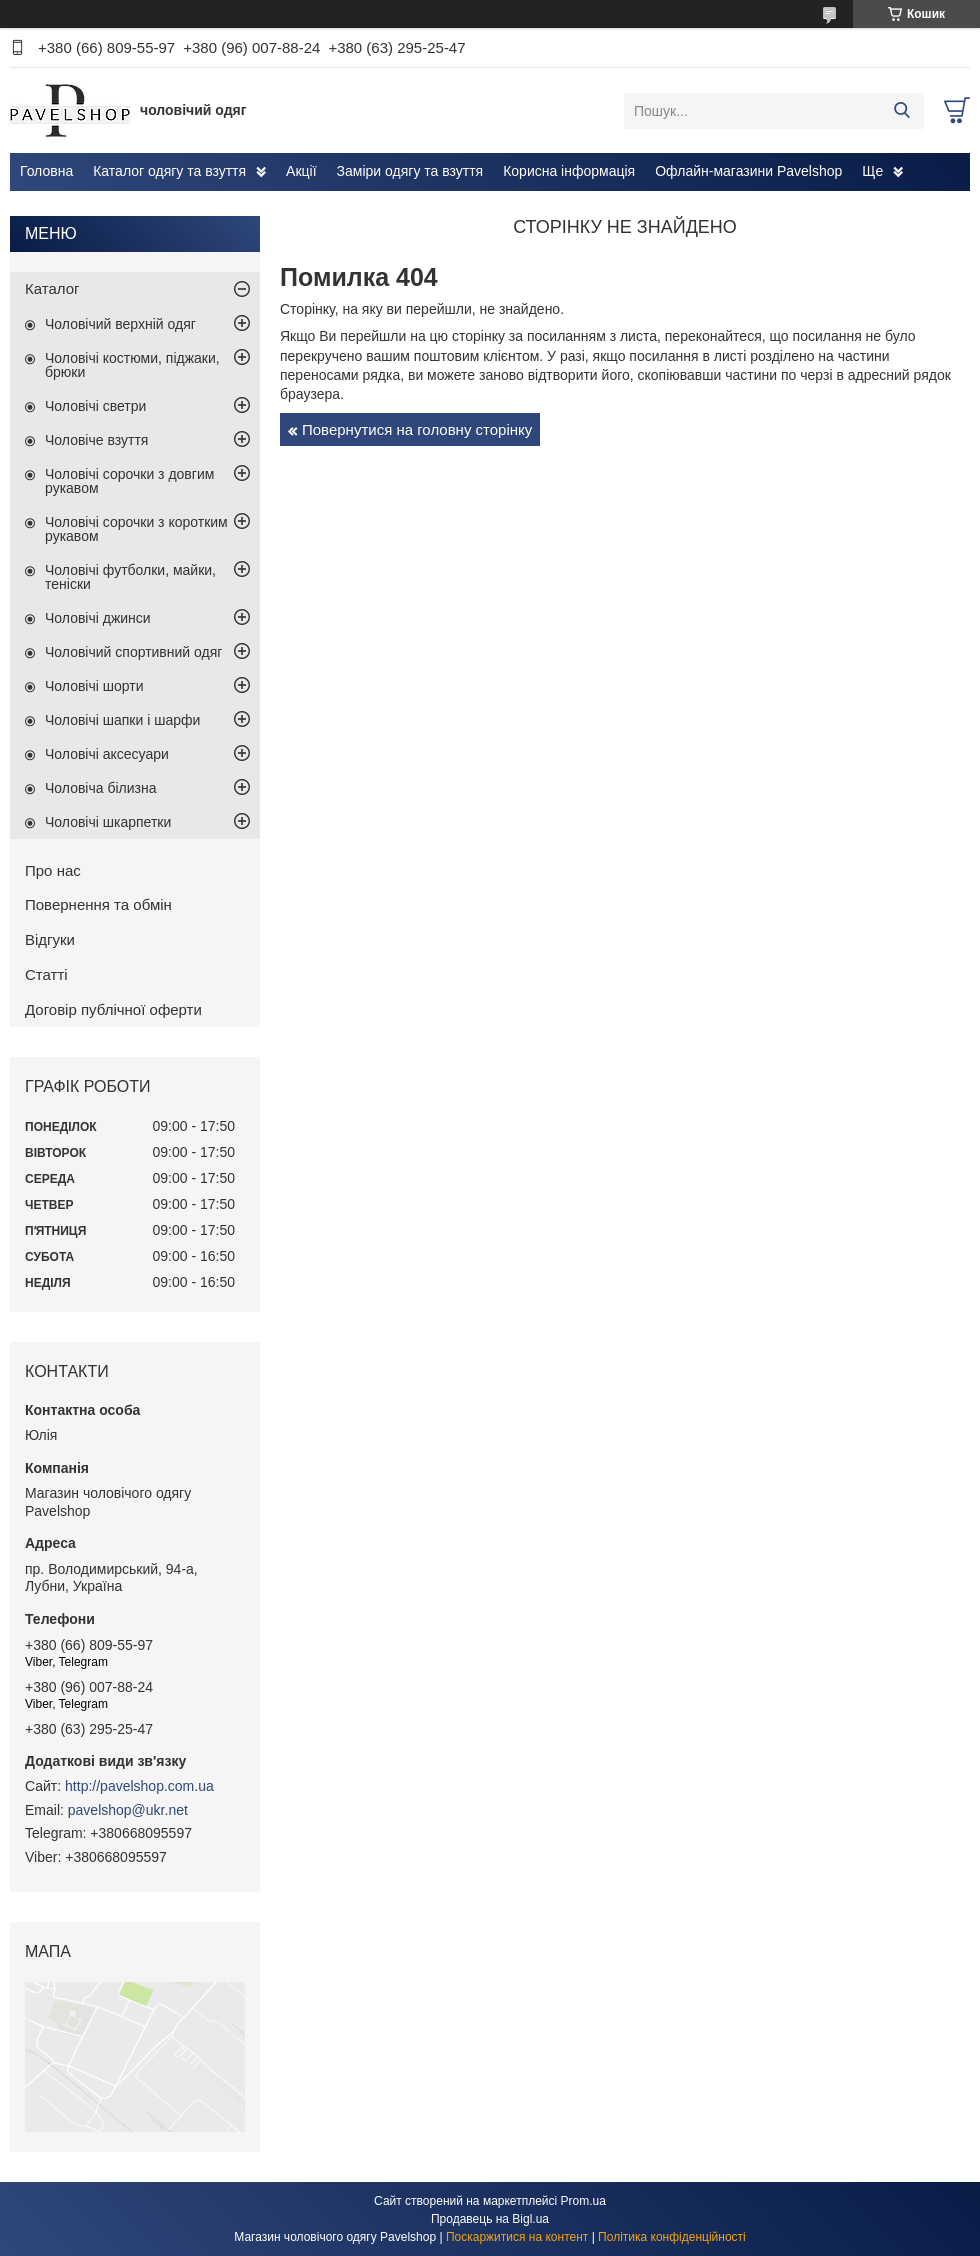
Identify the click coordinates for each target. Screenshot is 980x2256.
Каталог (52, 288)
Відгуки (50, 939)
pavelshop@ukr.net (128, 1810)
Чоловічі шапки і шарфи (122, 720)
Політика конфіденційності (672, 2237)
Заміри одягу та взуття (410, 171)
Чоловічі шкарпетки (108, 822)
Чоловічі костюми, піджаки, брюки (132, 365)
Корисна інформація (569, 171)
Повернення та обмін (98, 904)
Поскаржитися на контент (517, 2237)
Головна (46, 171)
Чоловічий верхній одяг (120, 324)
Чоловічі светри (95, 406)
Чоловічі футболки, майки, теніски (130, 577)
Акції (301, 171)
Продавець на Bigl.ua (490, 2219)
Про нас (53, 870)
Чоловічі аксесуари (107, 754)
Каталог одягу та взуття (169, 171)
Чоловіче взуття (96, 440)
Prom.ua (583, 2201)
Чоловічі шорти (94, 686)
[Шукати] (901, 111)
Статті (46, 974)
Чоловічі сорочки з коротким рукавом (136, 529)
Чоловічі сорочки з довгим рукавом (129, 481)
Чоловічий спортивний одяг (133, 652)
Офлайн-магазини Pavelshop (748, 171)
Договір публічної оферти (113, 1009)
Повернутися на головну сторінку (417, 429)
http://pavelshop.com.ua (139, 1786)
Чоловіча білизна (101, 788)
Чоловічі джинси (98, 618)
